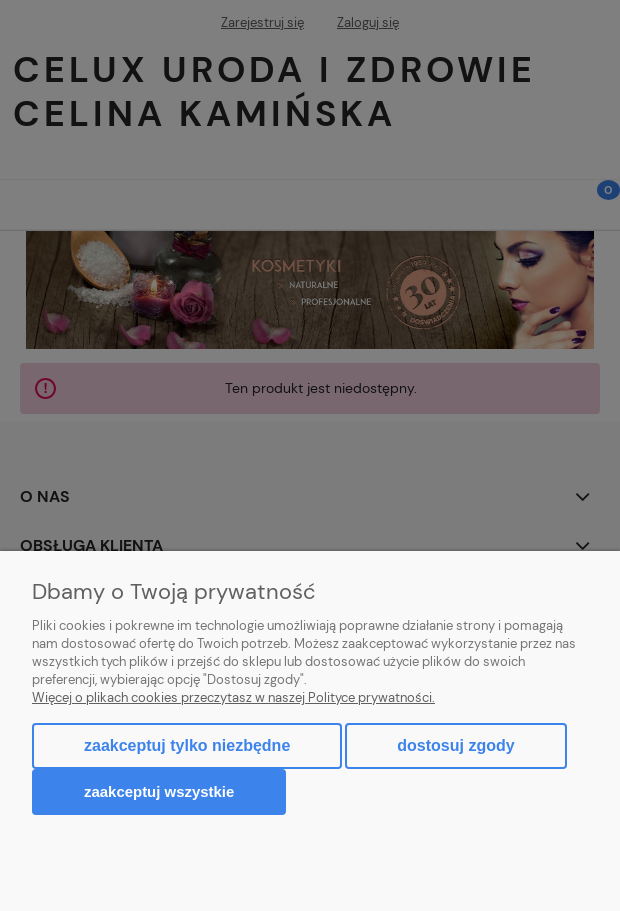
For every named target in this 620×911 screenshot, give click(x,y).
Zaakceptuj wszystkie (159, 791)
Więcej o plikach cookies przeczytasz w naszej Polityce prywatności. (233, 697)
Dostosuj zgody (455, 745)
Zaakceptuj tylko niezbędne (187, 745)
